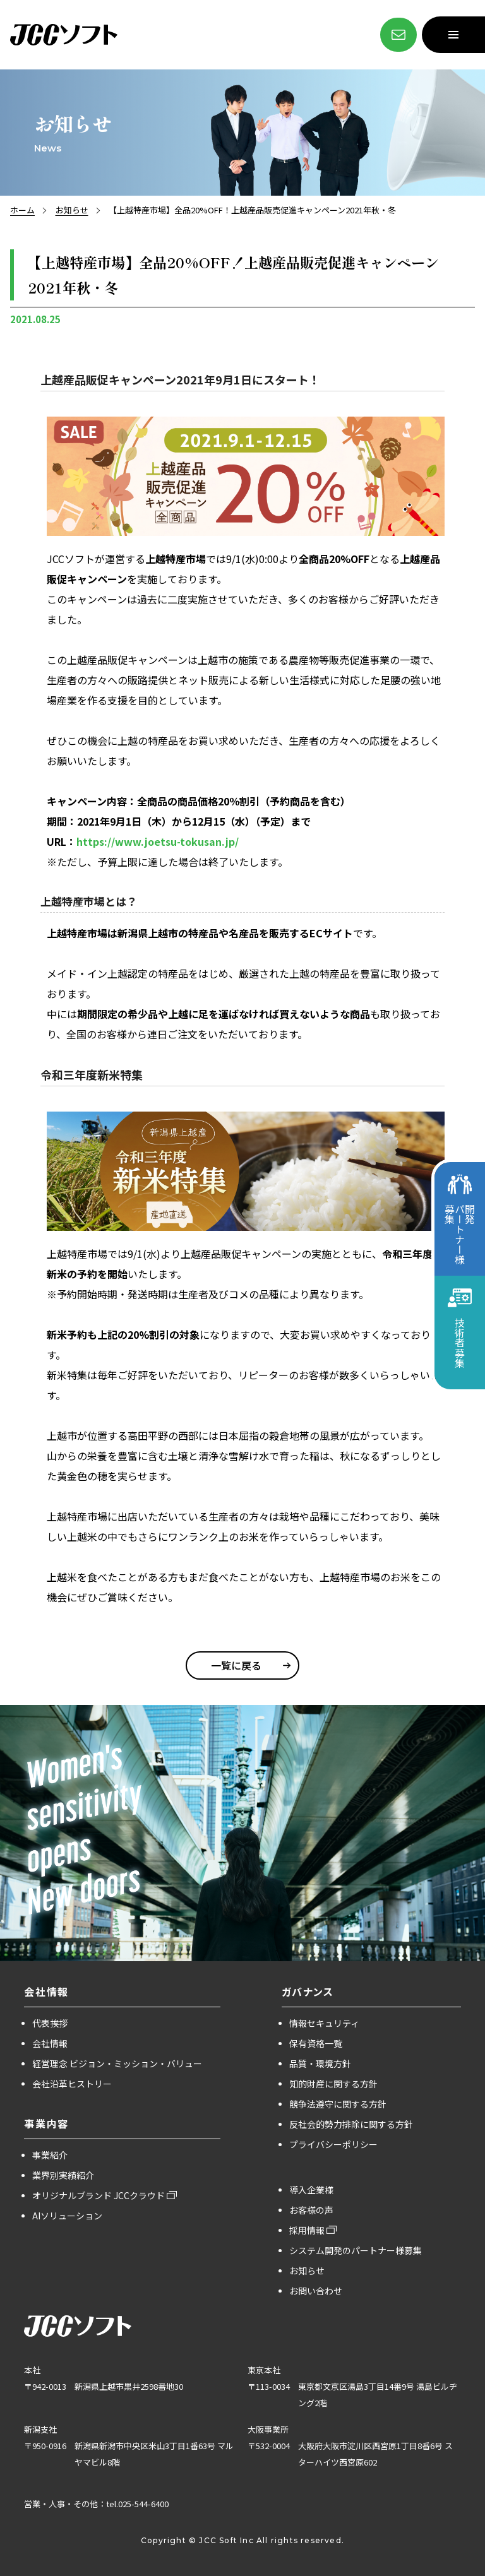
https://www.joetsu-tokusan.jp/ (157, 841)
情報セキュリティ (324, 2023)
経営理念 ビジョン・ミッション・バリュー (117, 2063)
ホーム (22, 210)
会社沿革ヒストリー (72, 2083)
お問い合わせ (315, 2290)
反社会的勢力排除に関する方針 (351, 2124)
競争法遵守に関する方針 (337, 2104)
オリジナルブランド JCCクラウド (98, 2195)
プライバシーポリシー (333, 2144)
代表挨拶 (50, 2023)
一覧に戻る (236, 1665)
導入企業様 (311, 2189)
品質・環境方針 (320, 2063)
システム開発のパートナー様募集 (355, 2250)
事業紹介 (50, 2155)
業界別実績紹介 (63, 2175)
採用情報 (307, 2230)
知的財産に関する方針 (333, 2083)
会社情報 (50, 2043)
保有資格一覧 (315, 2043)
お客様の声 (311, 2210)
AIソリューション (67, 2215)
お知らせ (72, 210)
